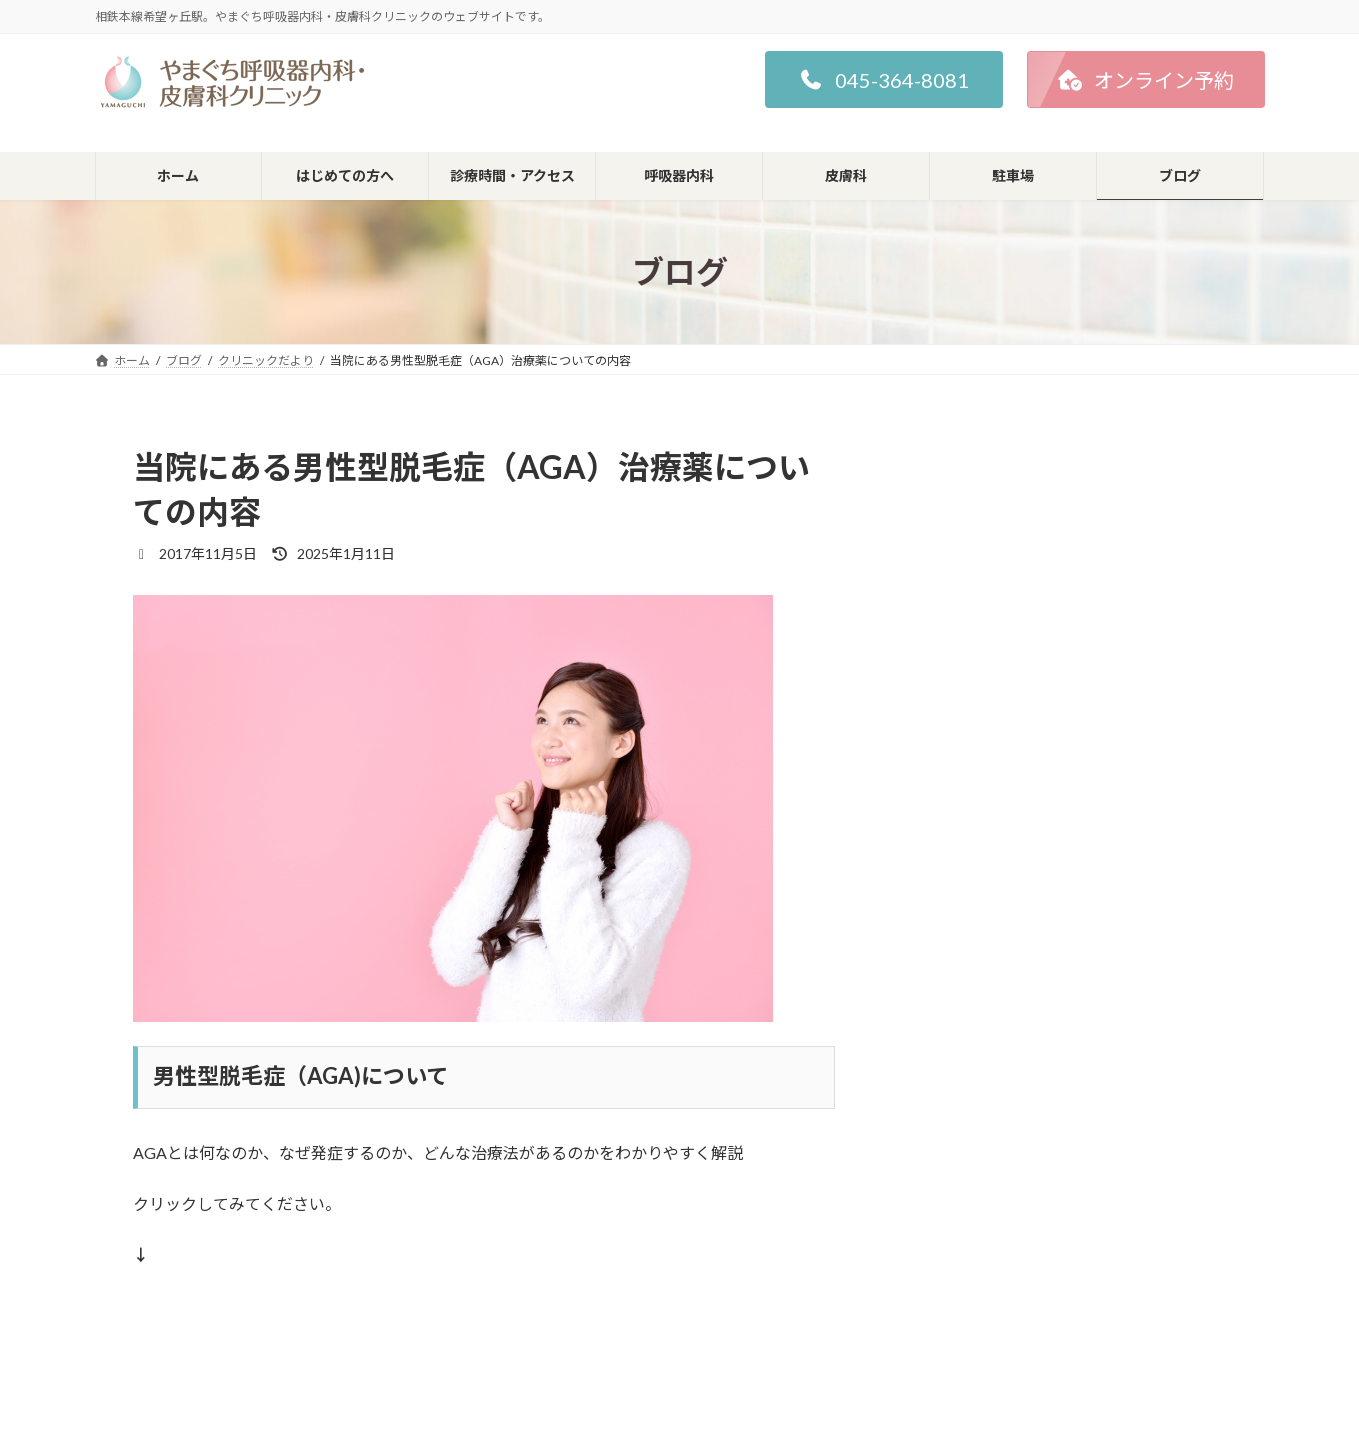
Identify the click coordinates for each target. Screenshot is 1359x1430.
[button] (884, 79)
